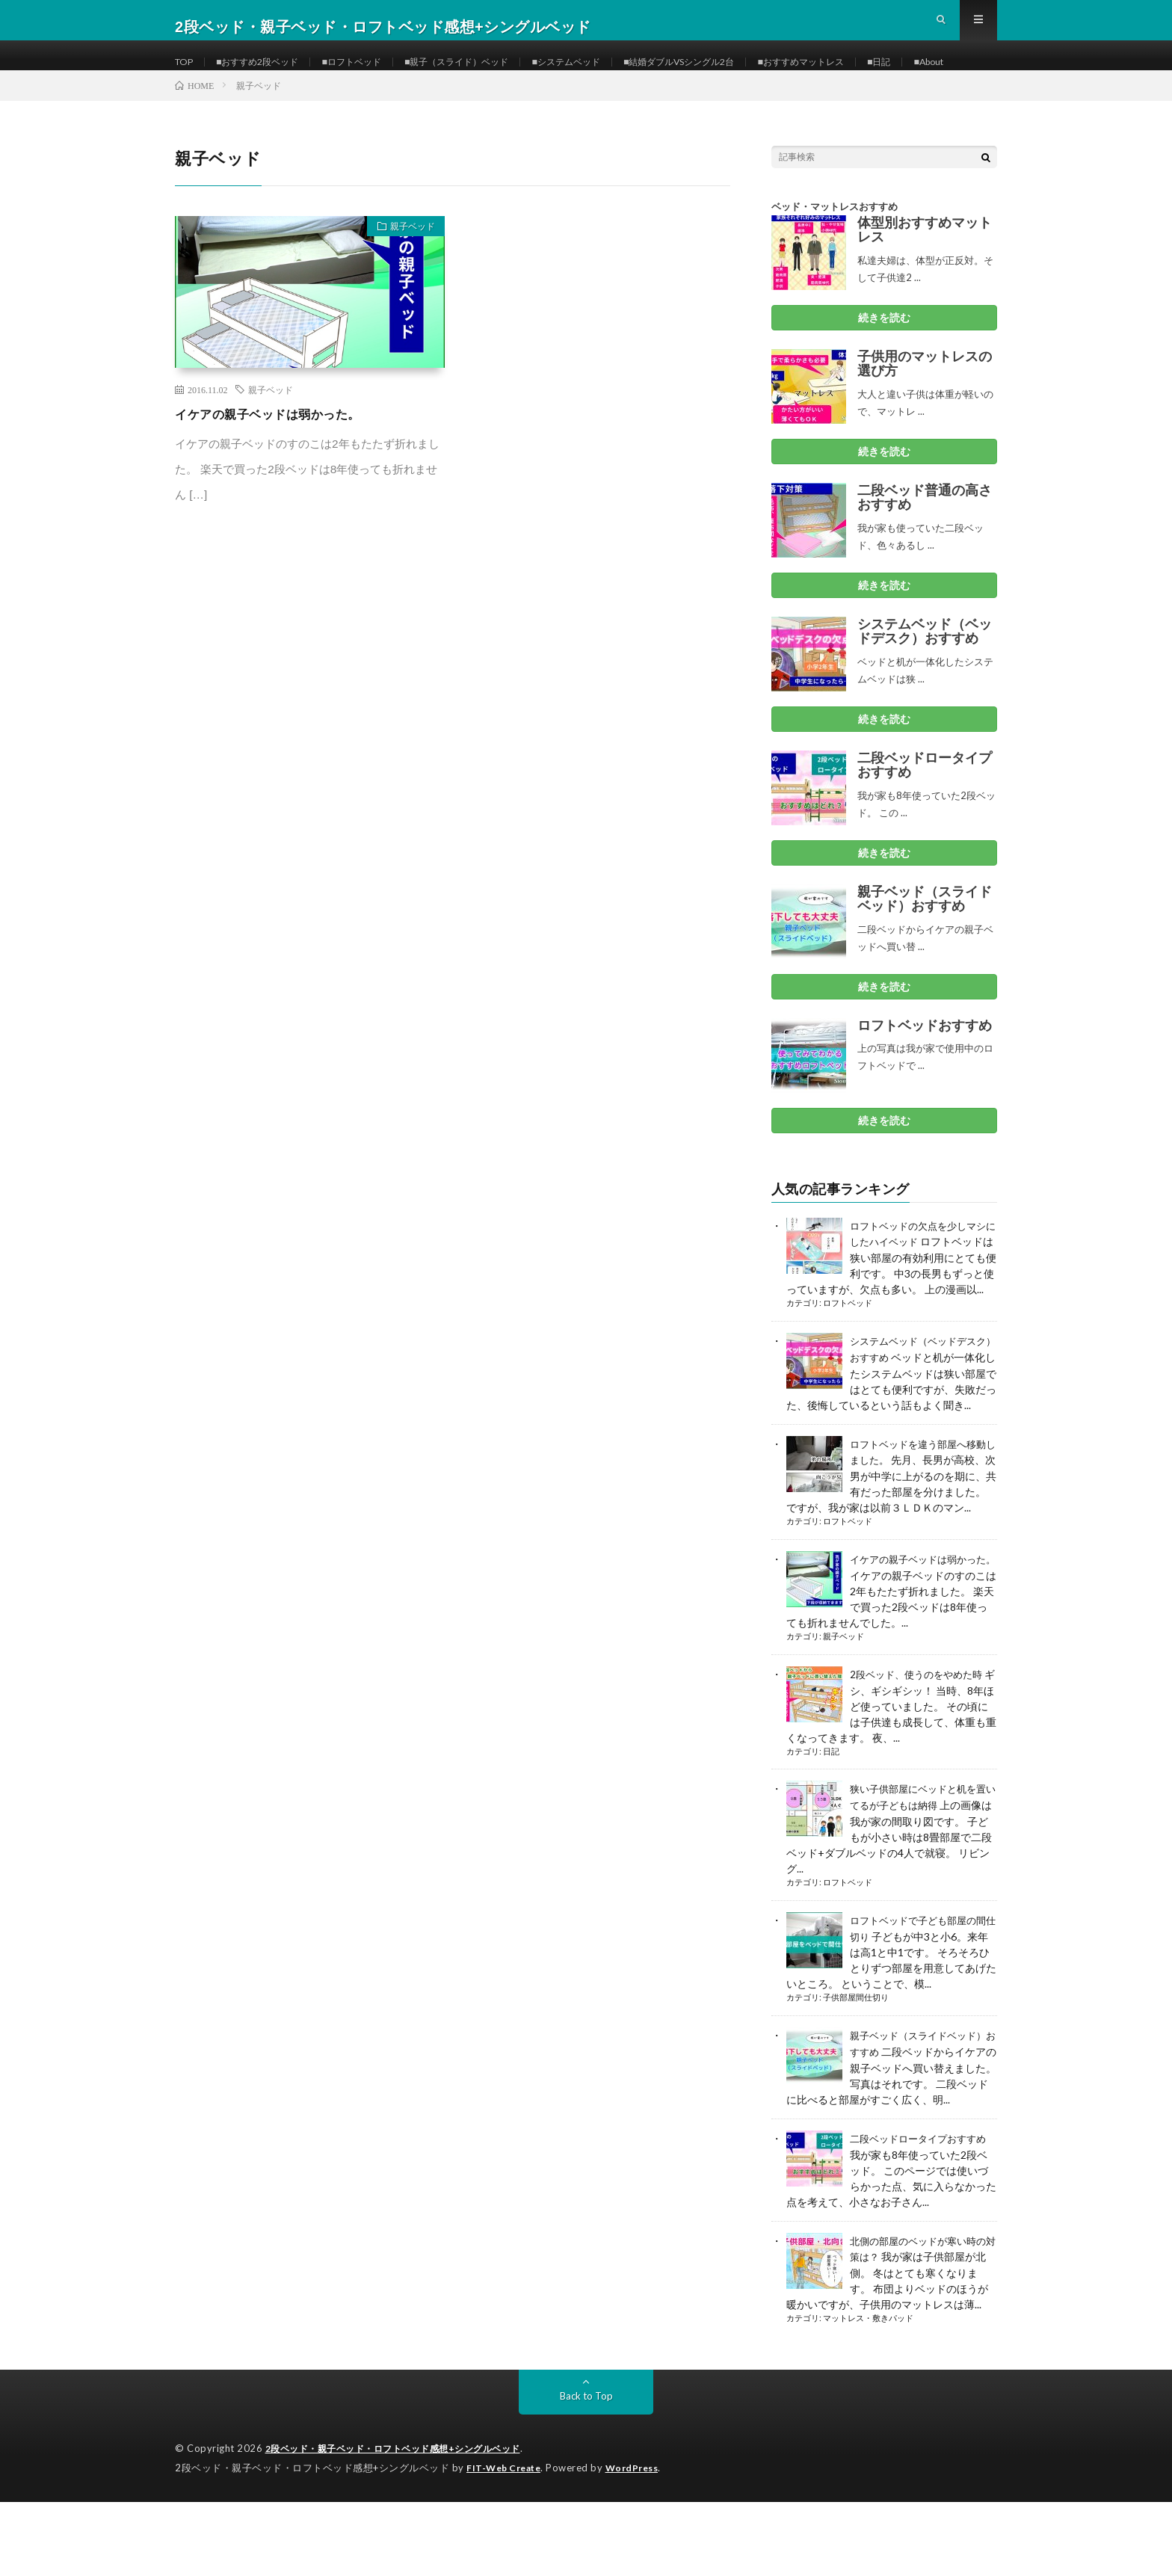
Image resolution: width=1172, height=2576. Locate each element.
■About (205, 102)
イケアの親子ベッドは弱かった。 (279, 468)
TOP (186, 74)
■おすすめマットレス (883, 74)
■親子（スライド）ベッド (492, 74)
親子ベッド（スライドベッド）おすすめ (924, 953)
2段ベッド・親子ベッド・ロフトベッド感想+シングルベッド (402, 2524)
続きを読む (884, 372)
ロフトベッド (847, 1372)
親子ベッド (405, 283)
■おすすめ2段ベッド (268, 74)
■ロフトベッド (373, 74)
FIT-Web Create (506, 2542)
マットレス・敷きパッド (868, 2394)
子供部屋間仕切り (856, 2076)
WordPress (641, 2542)
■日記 (970, 74)
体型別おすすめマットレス (924, 284)
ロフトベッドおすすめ (924, 1079)
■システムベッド (616, 74)
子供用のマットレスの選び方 (924, 418)
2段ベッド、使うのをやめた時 (921, 1755)
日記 (831, 1832)
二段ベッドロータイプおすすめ (924, 819)
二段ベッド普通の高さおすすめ (924, 551)
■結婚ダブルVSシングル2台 (744, 74)
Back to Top (586, 2471)
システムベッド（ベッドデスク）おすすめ (924, 685)
